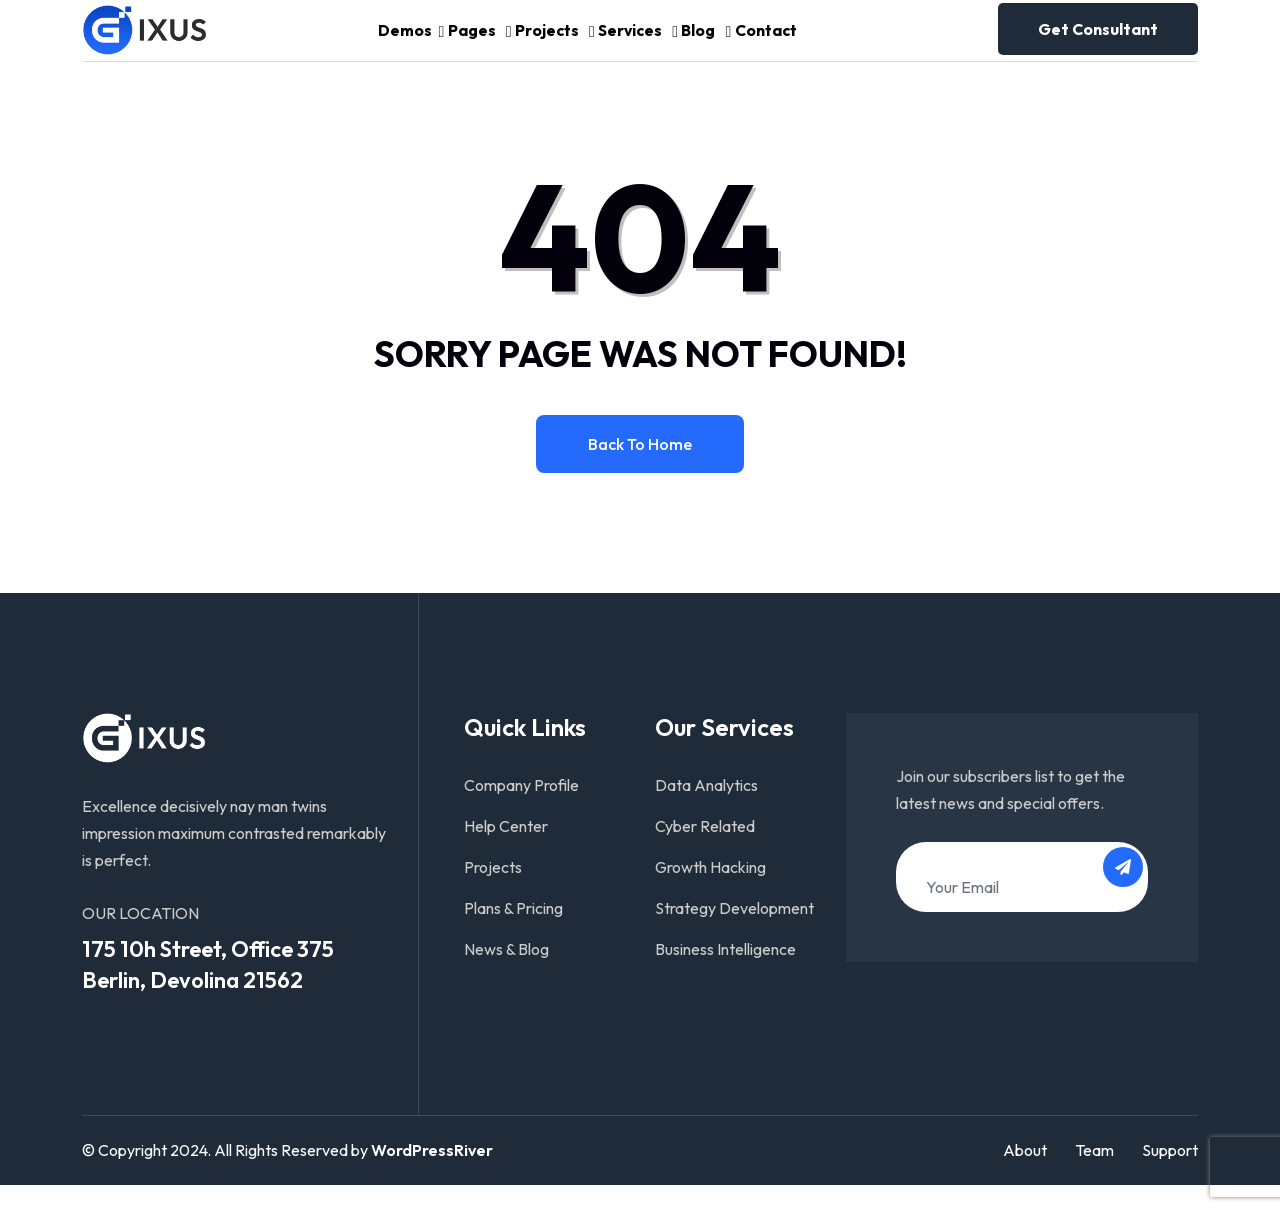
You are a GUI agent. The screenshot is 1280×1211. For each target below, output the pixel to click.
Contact (786, 43)
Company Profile (521, 811)
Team (1094, 1177)
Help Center (506, 852)
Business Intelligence (725, 975)
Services (634, 43)
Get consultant (1098, 42)
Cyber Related (705, 852)
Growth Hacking (710, 893)
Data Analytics (706, 811)
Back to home (640, 470)
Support (1170, 1177)
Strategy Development (734, 934)
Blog (711, 43)
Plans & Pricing (513, 934)
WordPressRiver (432, 1177)
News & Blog (506, 975)
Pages (461, 43)
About (1025, 1177)
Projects (545, 43)
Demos (384, 43)
